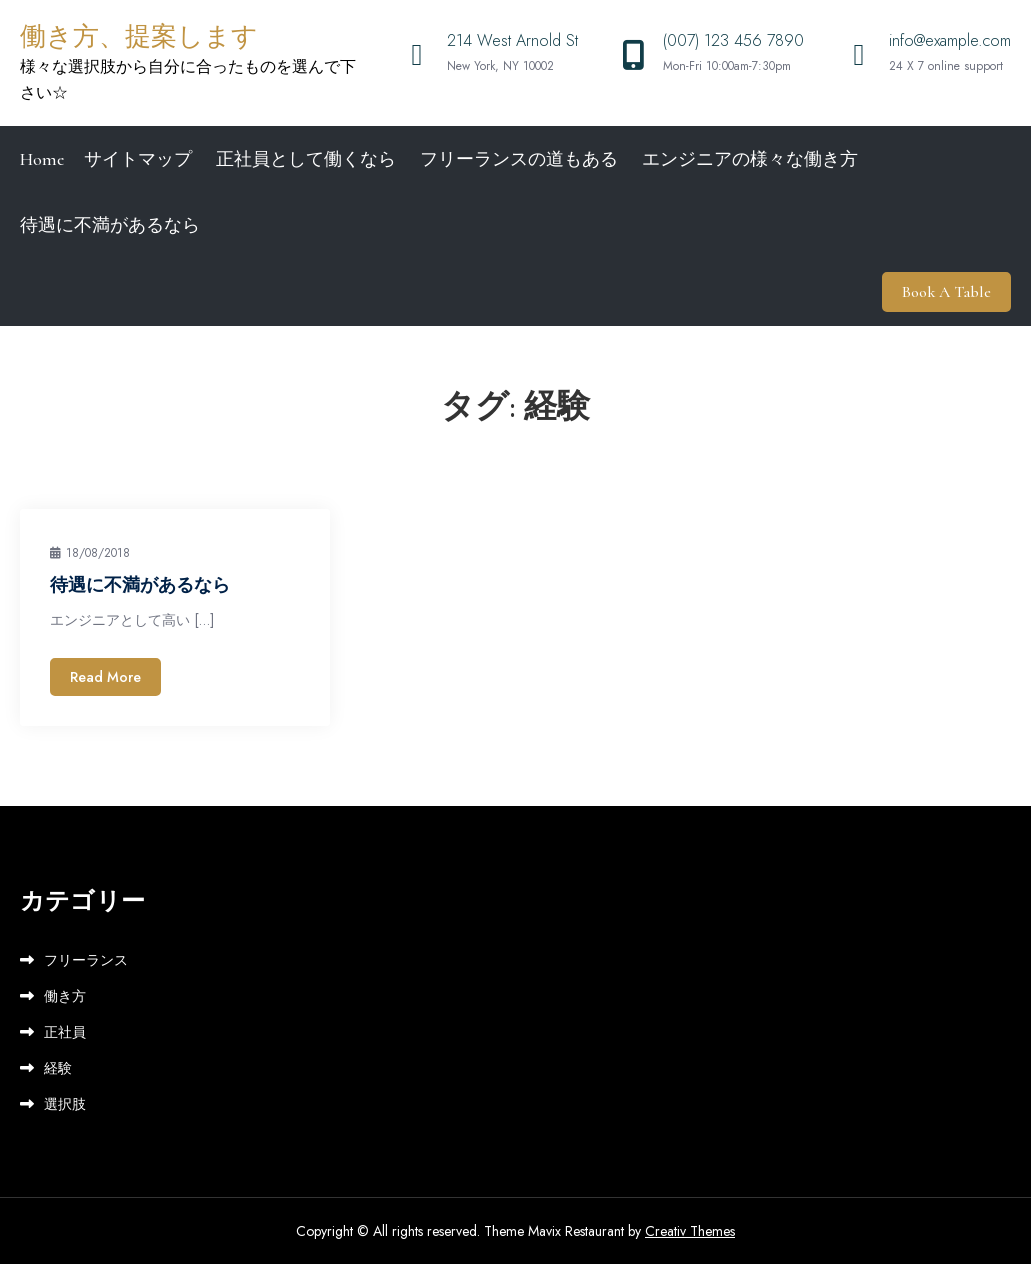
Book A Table (946, 292)
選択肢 (65, 1104)
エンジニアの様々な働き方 (750, 159)
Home (42, 159)
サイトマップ (138, 159)
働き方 (65, 996)
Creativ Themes (690, 1231)
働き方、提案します (139, 36)
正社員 (65, 1032)
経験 (58, 1068)
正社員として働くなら (306, 159)
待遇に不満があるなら (110, 225)
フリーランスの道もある (519, 159)
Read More (105, 677)
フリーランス (86, 960)
